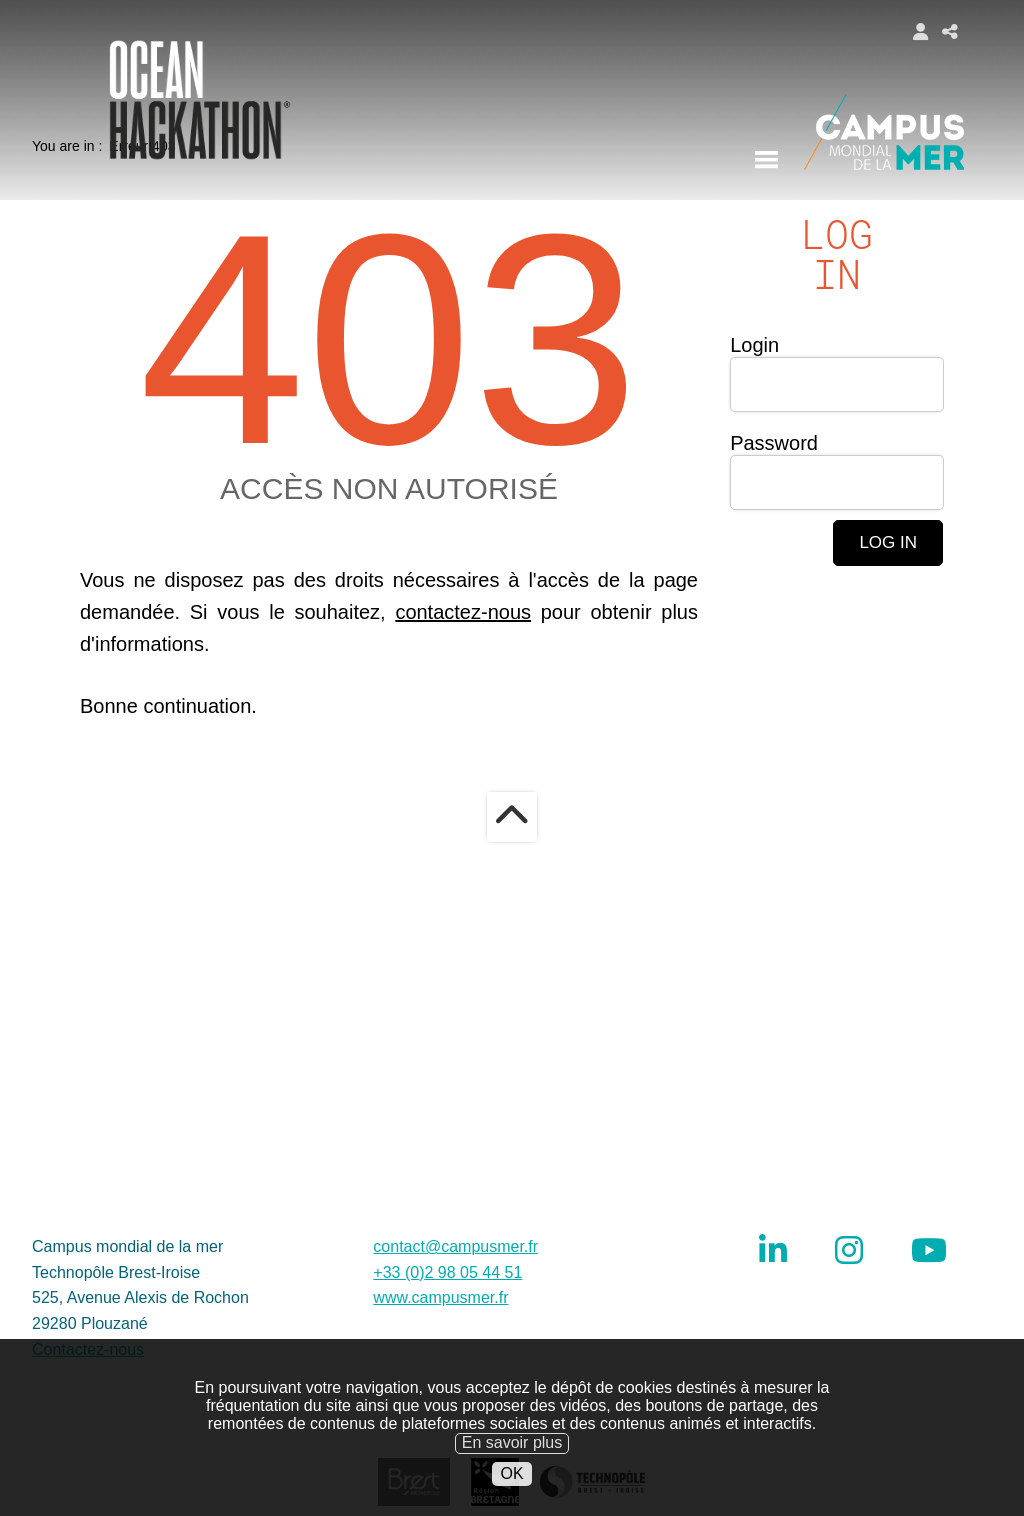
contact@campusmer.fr (455, 1338)
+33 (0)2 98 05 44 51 (447, 1364)
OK (511, 1501)
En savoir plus (512, 1471)
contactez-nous (463, 704)
